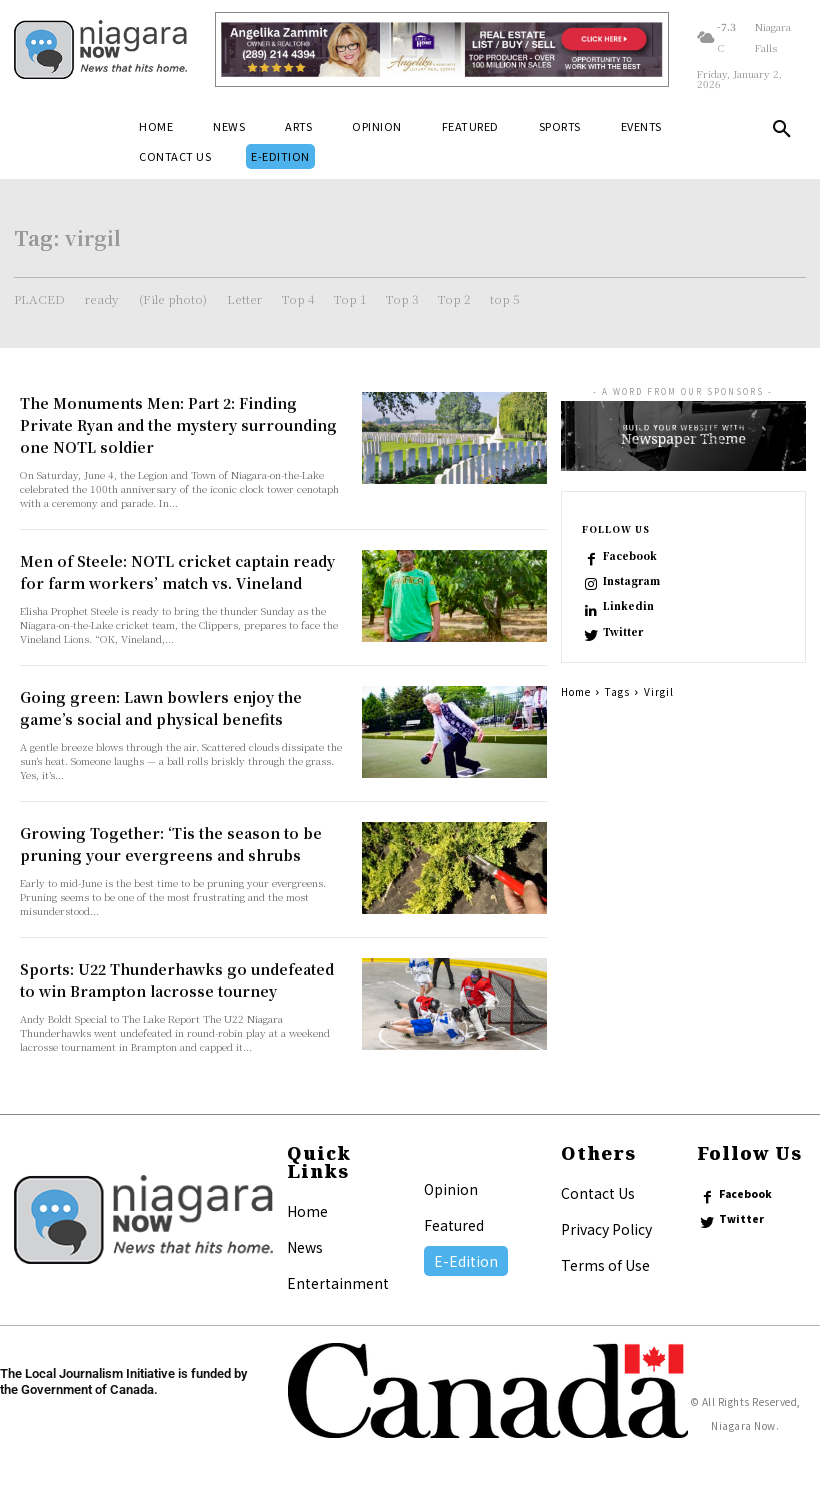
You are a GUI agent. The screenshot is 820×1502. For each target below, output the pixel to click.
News (305, 1247)
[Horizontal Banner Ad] (442, 50)
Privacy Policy (606, 1229)
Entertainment (338, 1283)
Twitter (623, 632)
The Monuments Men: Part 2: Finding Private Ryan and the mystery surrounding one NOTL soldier (178, 425)
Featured (454, 1225)
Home (576, 691)
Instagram (631, 581)
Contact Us (598, 1193)
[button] (782, 133)
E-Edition (466, 1261)
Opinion (451, 1189)
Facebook (630, 556)
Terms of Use (605, 1265)
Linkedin (628, 606)
